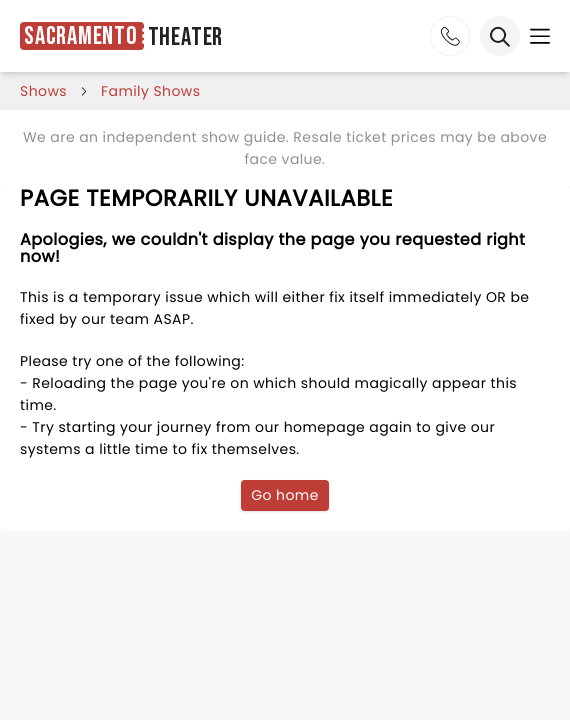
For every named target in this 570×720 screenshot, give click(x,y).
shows (43, 91)
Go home (285, 495)
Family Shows (150, 91)
